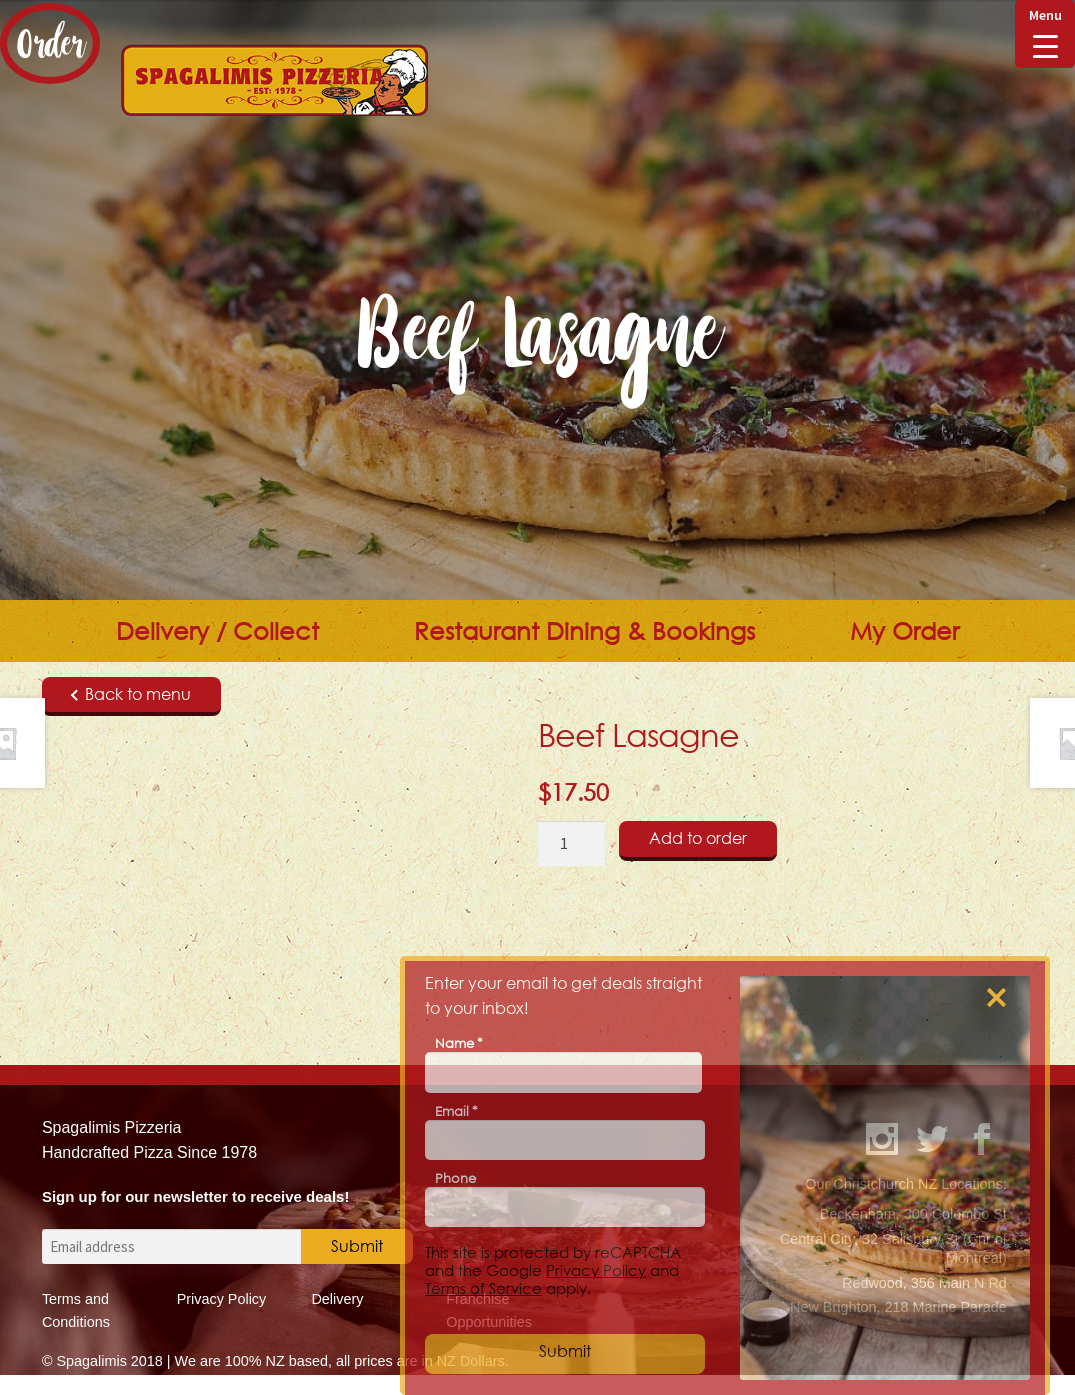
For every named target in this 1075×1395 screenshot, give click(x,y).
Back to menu (130, 694)
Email (456, 1111)
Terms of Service (483, 1288)
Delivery (337, 1299)
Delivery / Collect (217, 631)
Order (50, 43)
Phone (455, 1178)
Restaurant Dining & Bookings (584, 631)
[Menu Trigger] (1045, 34)
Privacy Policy (222, 1299)
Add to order (698, 838)
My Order (904, 631)
